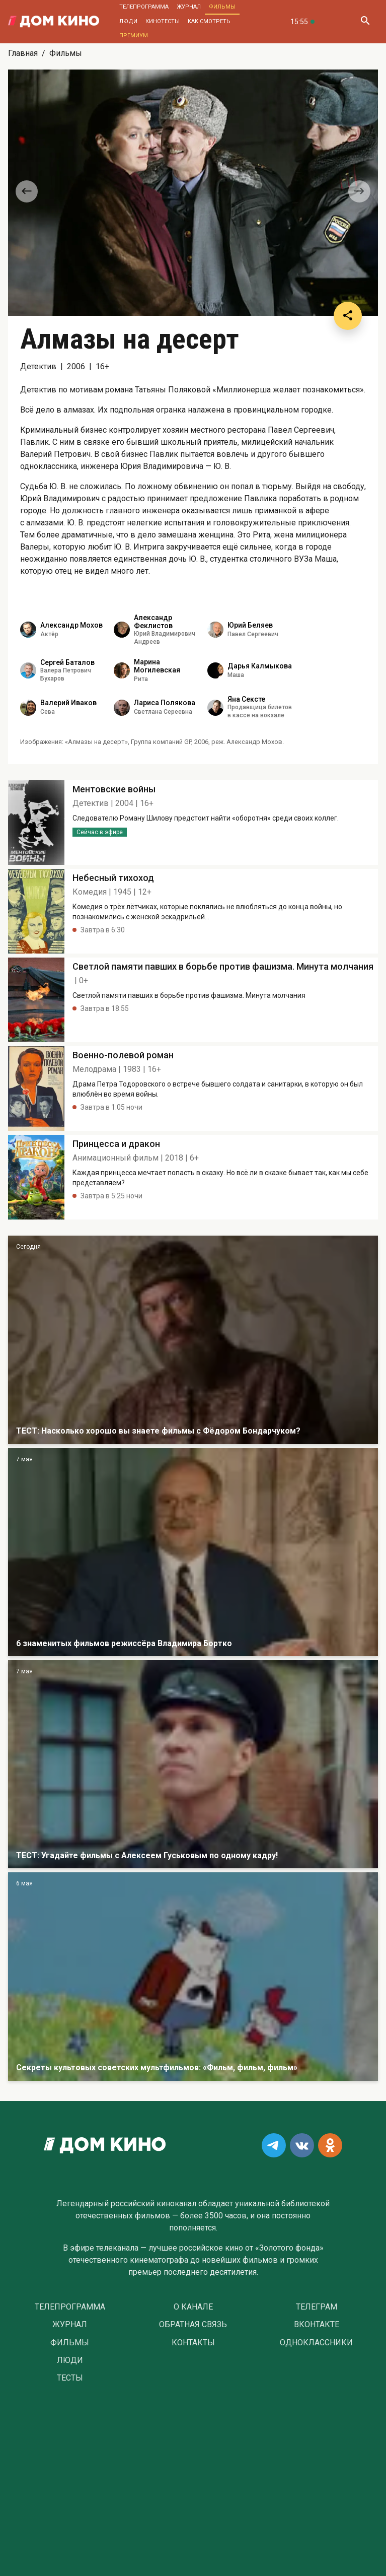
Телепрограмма (144, 7)
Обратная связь (193, 2324)
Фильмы (222, 7)
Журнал (189, 7)
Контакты (193, 2342)
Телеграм (316, 2307)
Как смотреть (209, 21)
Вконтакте (316, 2324)
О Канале (193, 2307)
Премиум (133, 35)
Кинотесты (162, 21)
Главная (23, 53)
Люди (128, 21)
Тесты (70, 2378)
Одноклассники (316, 2342)
